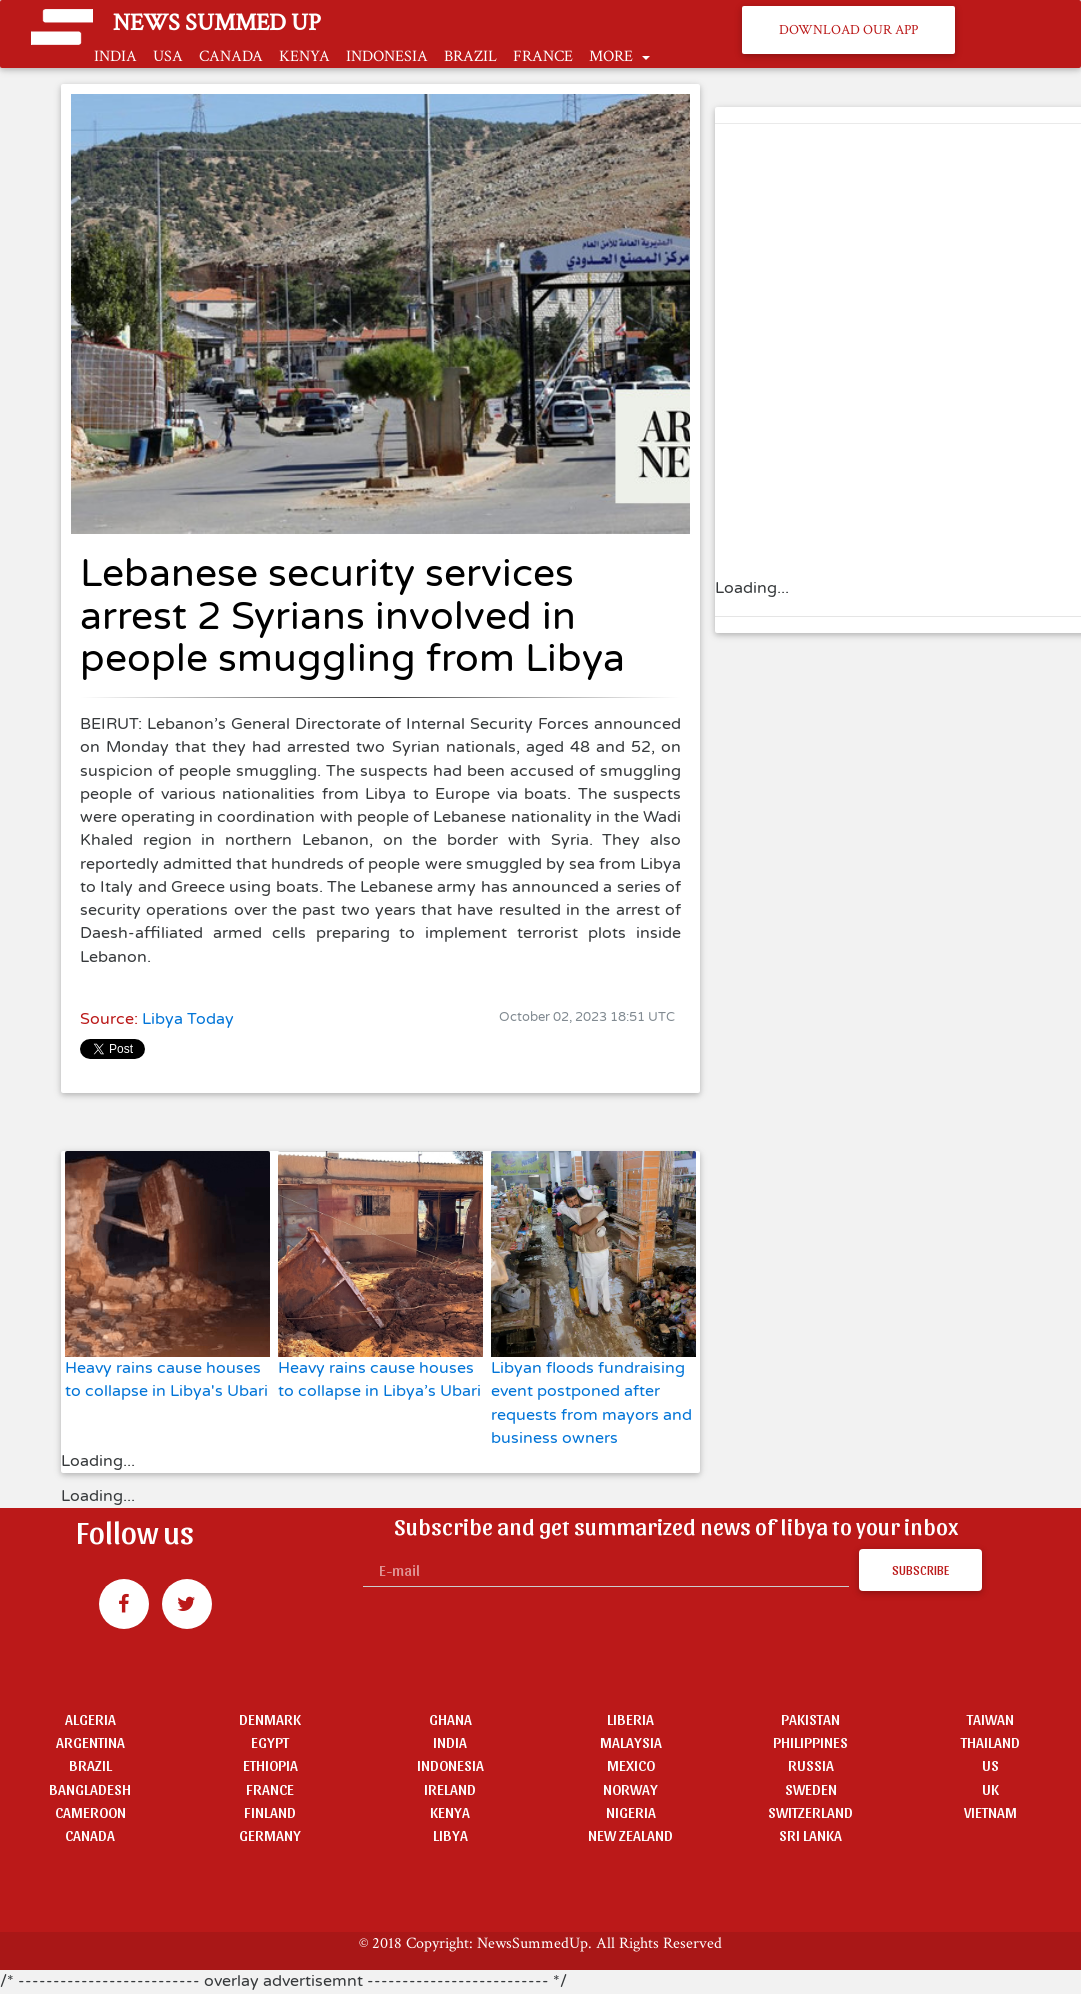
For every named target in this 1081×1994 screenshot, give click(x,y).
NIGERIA (631, 1811)
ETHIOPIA (270, 1764)
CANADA (231, 56)
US (990, 1764)
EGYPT (270, 1741)
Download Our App (848, 30)
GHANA (450, 1718)
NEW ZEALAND (630, 1834)
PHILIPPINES (810, 1741)
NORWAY (630, 1788)
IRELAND (450, 1788)
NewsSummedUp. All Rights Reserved (599, 1943)
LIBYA (450, 1834)
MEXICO (631, 1764)
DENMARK (270, 1718)
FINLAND (270, 1811)
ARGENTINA (90, 1741)
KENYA (304, 56)
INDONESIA (387, 56)
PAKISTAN (810, 1718)
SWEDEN (811, 1788)
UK (990, 1788)
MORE (613, 56)
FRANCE (543, 56)
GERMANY (270, 1834)
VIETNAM (990, 1811)
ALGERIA (90, 1718)
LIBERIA (630, 1718)
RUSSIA (811, 1764)
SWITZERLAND (810, 1811)
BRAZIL (470, 56)
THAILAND (990, 1741)
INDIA (115, 56)
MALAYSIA (631, 1741)
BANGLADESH (90, 1788)
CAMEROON (90, 1811)
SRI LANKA (810, 1834)
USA (168, 56)
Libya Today (188, 1019)
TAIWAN (990, 1718)
